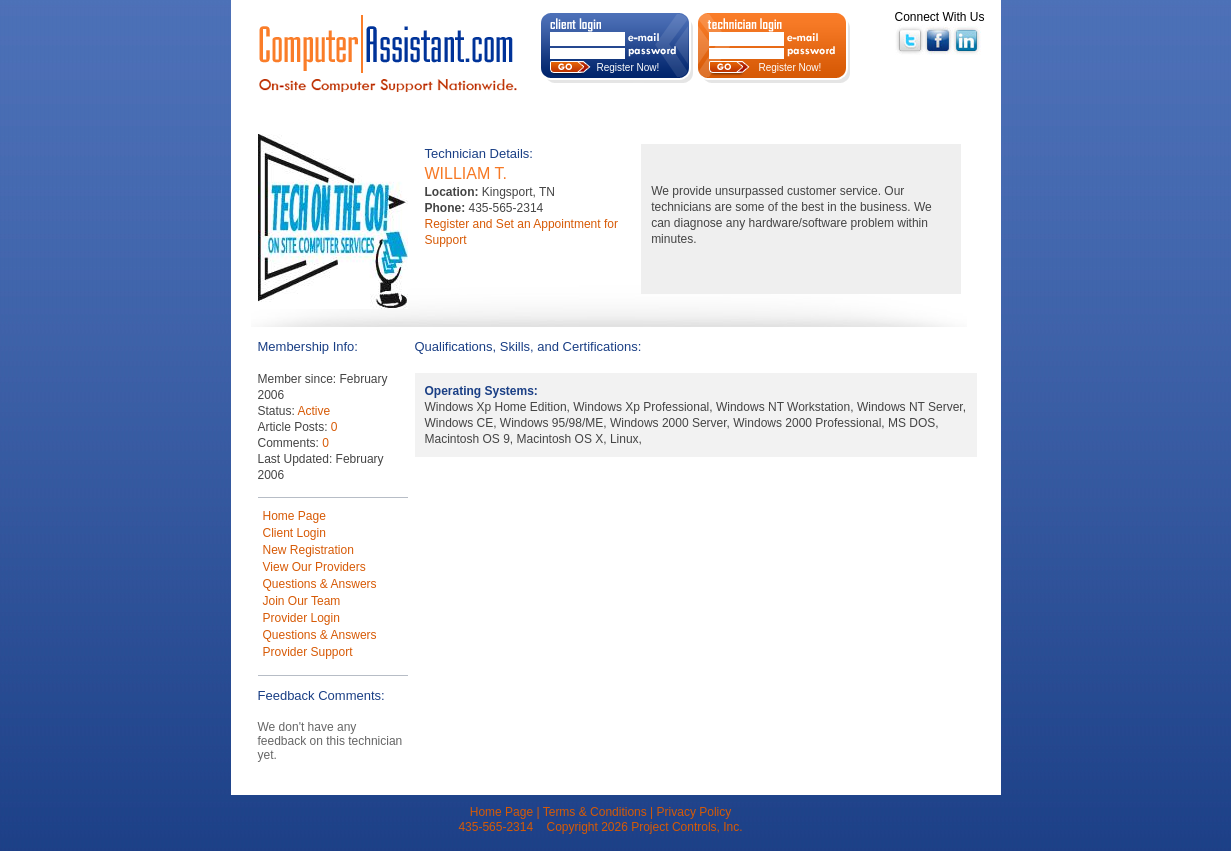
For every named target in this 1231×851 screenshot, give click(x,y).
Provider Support (308, 652)
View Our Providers (314, 567)
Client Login (294, 533)
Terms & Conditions (595, 812)
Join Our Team (302, 601)
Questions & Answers (320, 584)
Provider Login (301, 618)
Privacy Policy (694, 812)
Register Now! (628, 67)
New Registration (308, 550)
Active (314, 411)
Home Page (294, 516)
